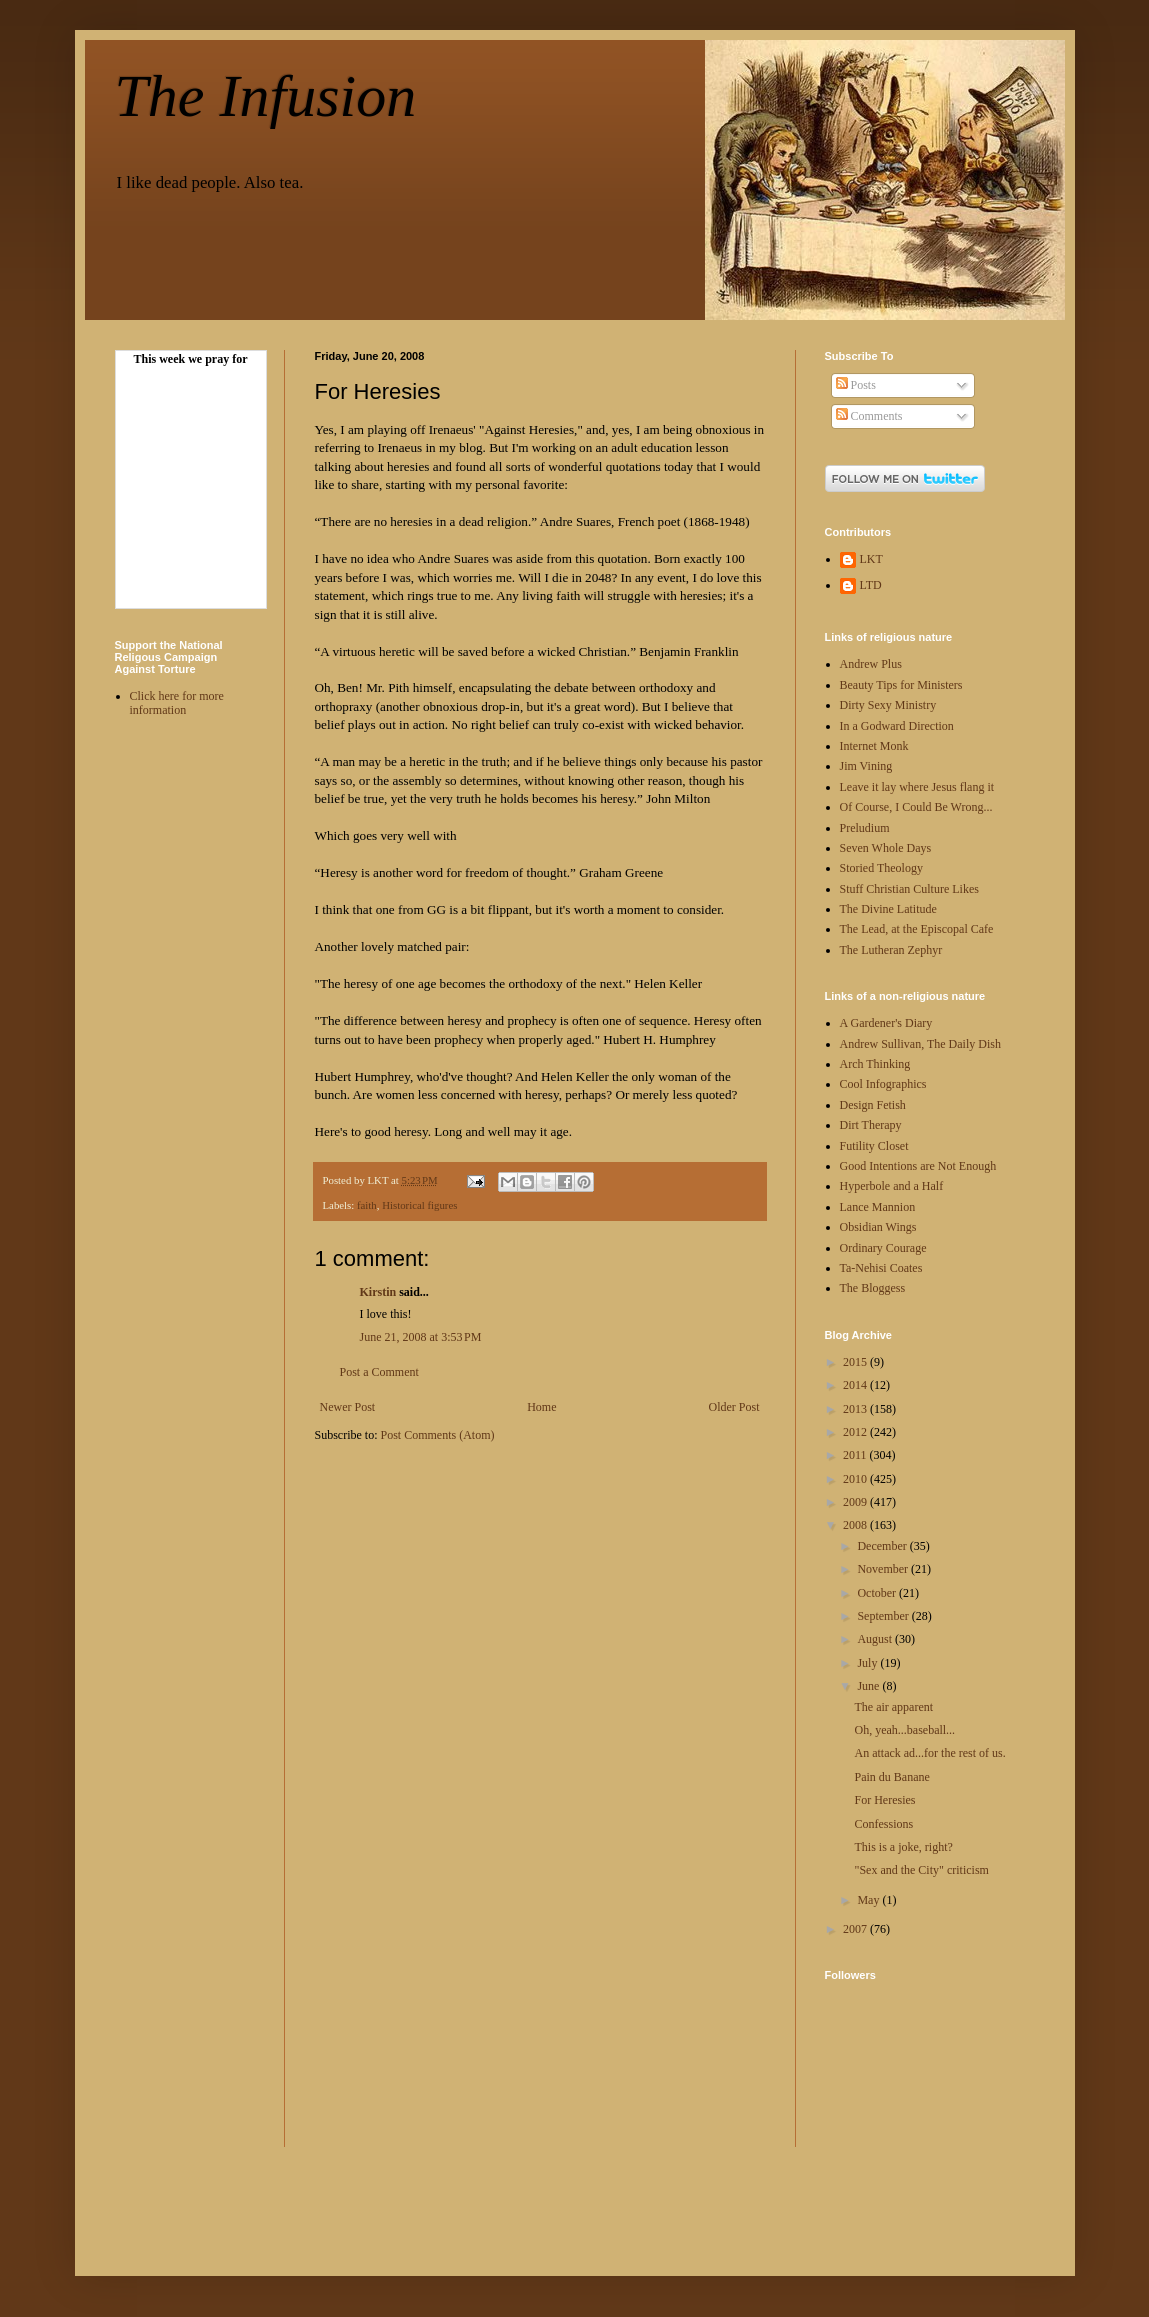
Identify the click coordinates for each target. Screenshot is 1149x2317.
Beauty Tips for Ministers (901, 685)
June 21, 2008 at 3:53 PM (421, 1337)
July (868, 1663)
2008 (856, 1525)
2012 (856, 1432)
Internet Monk (874, 746)
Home (541, 1407)
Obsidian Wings (878, 1227)
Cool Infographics (883, 1084)
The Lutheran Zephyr (891, 950)
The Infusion (266, 96)
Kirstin (378, 1292)
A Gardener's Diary (886, 1023)
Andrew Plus (871, 664)
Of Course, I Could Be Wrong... (916, 807)
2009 (856, 1502)
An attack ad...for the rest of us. (929, 1753)
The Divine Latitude (888, 909)
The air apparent (893, 1707)
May (869, 1900)
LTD (871, 585)
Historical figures (419, 1205)
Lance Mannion (878, 1207)
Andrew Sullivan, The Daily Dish (920, 1044)
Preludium (865, 828)
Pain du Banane (891, 1777)
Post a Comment (379, 1372)
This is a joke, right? (903, 1847)
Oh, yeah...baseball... (904, 1730)
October (878, 1593)
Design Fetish (873, 1105)
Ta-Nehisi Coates (881, 1268)
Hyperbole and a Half (892, 1186)
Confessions (883, 1824)
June (869, 1686)
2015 (856, 1362)
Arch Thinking (875, 1064)
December (883, 1546)
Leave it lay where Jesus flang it (917, 787)
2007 (856, 1929)
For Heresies (884, 1800)
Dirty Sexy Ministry (888, 705)
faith (367, 1205)
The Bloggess (873, 1288)
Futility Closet (874, 1146)
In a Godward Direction (897, 726)
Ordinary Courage (883, 1248)
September (884, 1616)
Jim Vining (866, 766)
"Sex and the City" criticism (921, 1870)
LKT (871, 559)
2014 (856, 1385)
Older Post (734, 1407)
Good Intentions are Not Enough (918, 1166)
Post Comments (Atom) (438, 1435)
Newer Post (348, 1407)
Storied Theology (881, 868)
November (884, 1569)
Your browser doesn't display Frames (191, 485)
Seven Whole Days (886, 848)
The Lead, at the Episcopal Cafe (917, 929)
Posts (856, 385)
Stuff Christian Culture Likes (909, 889)
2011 (856, 1455)
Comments (869, 416)
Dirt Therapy (871, 1125)
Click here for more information (177, 703)
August (876, 1639)
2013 (856, 1409)
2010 (856, 1479)
